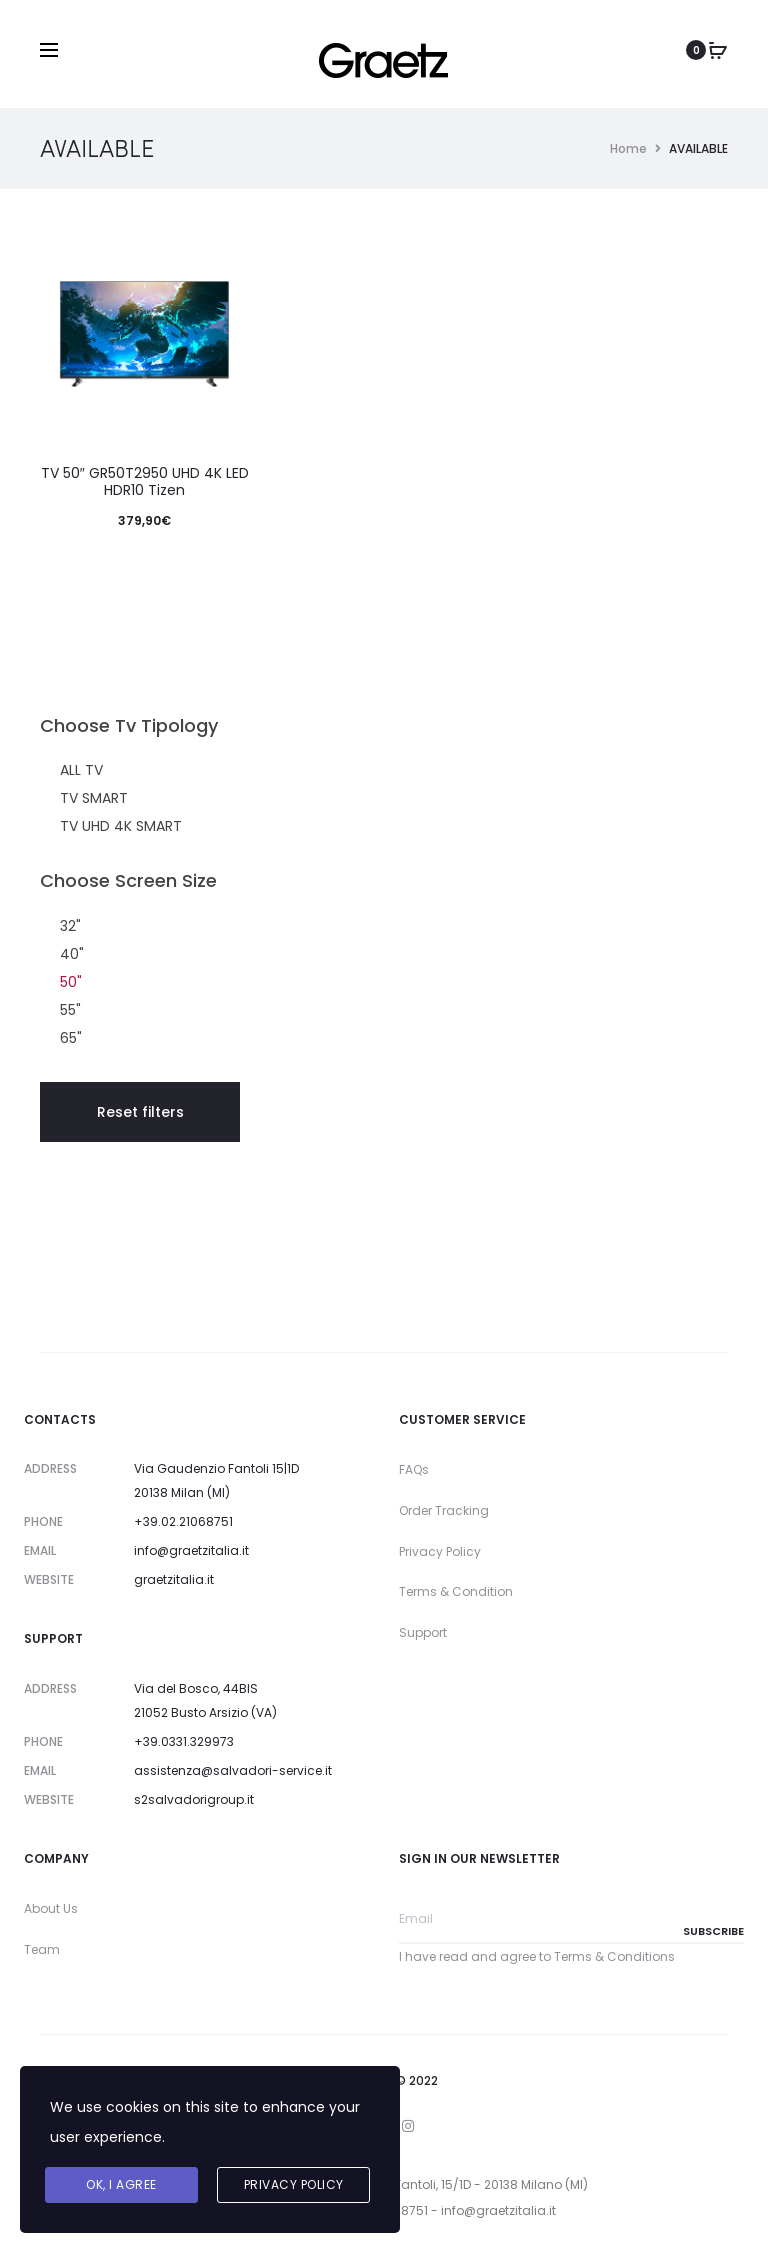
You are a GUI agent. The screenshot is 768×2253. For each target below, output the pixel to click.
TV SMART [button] (94, 798)
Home (628, 148)
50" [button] (71, 982)
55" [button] (70, 1010)
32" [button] (70, 926)
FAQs (414, 1469)
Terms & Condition (456, 1591)
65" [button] (71, 1038)
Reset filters (140, 1112)
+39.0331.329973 (184, 1741)
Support (423, 1632)
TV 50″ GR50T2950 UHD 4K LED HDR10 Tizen (145, 481)
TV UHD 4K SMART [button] (121, 826)
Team (42, 1949)
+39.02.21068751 (183, 1521)
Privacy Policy (440, 1551)
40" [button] (72, 954)
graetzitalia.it (174, 1579)
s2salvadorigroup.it (194, 1799)
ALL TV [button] (81, 770)
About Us (51, 1908)
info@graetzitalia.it (191, 1550)
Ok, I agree (121, 2184)
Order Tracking (444, 1510)
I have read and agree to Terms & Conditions (537, 1956)
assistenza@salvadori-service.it (233, 1770)
